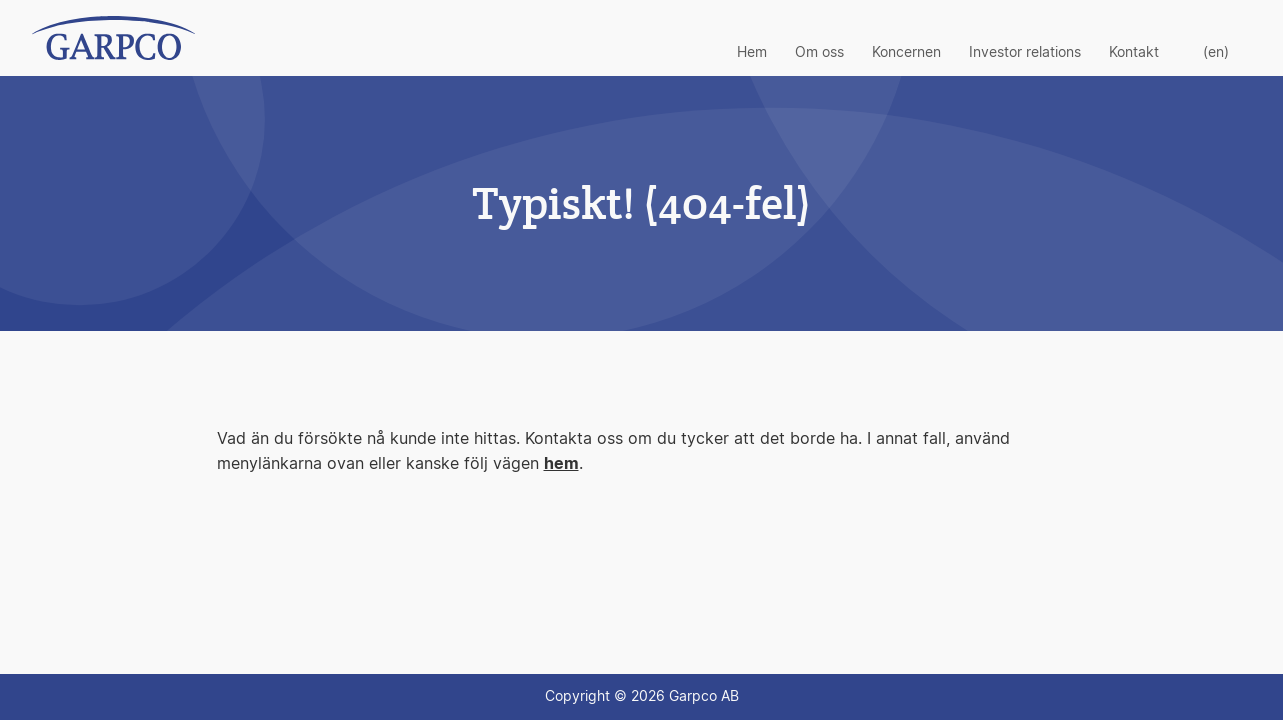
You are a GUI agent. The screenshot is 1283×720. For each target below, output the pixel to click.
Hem (752, 53)
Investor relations (1025, 53)
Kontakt (1134, 53)
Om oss (819, 53)
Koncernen (906, 53)
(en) (1216, 53)
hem (561, 464)
